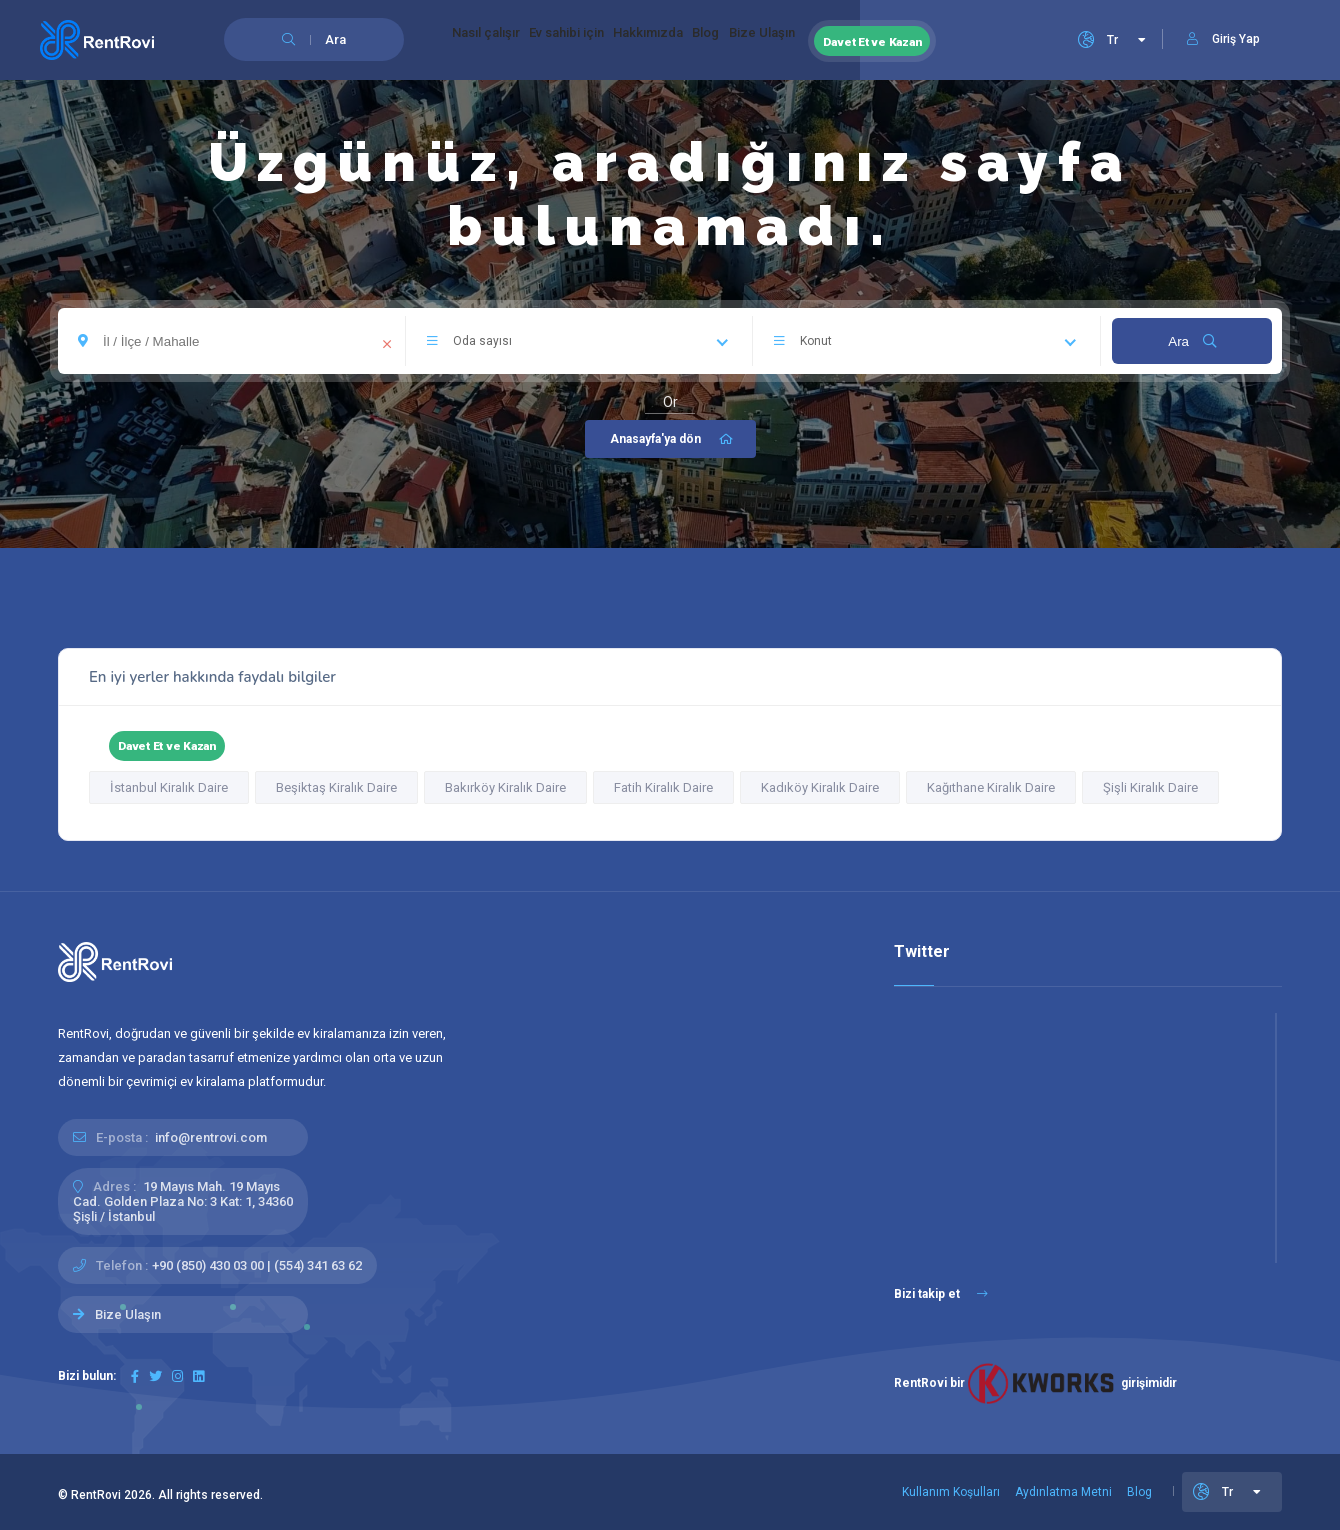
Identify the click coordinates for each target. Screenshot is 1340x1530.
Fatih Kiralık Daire (663, 787)
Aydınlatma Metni (1063, 1492)
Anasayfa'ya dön (673, 439)
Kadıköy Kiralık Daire (820, 787)
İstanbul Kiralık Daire (169, 787)
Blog (788, 40)
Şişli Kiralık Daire (1150, 787)
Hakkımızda (710, 40)
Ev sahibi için (604, 40)
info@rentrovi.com (211, 1137)
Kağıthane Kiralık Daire (991, 787)
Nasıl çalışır (498, 40)
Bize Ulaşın (865, 40)
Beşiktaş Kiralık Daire (336, 787)
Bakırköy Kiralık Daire (505, 787)
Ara (1191, 341)
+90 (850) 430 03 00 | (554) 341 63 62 (257, 1265)
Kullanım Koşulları (951, 1492)
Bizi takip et (941, 1294)
